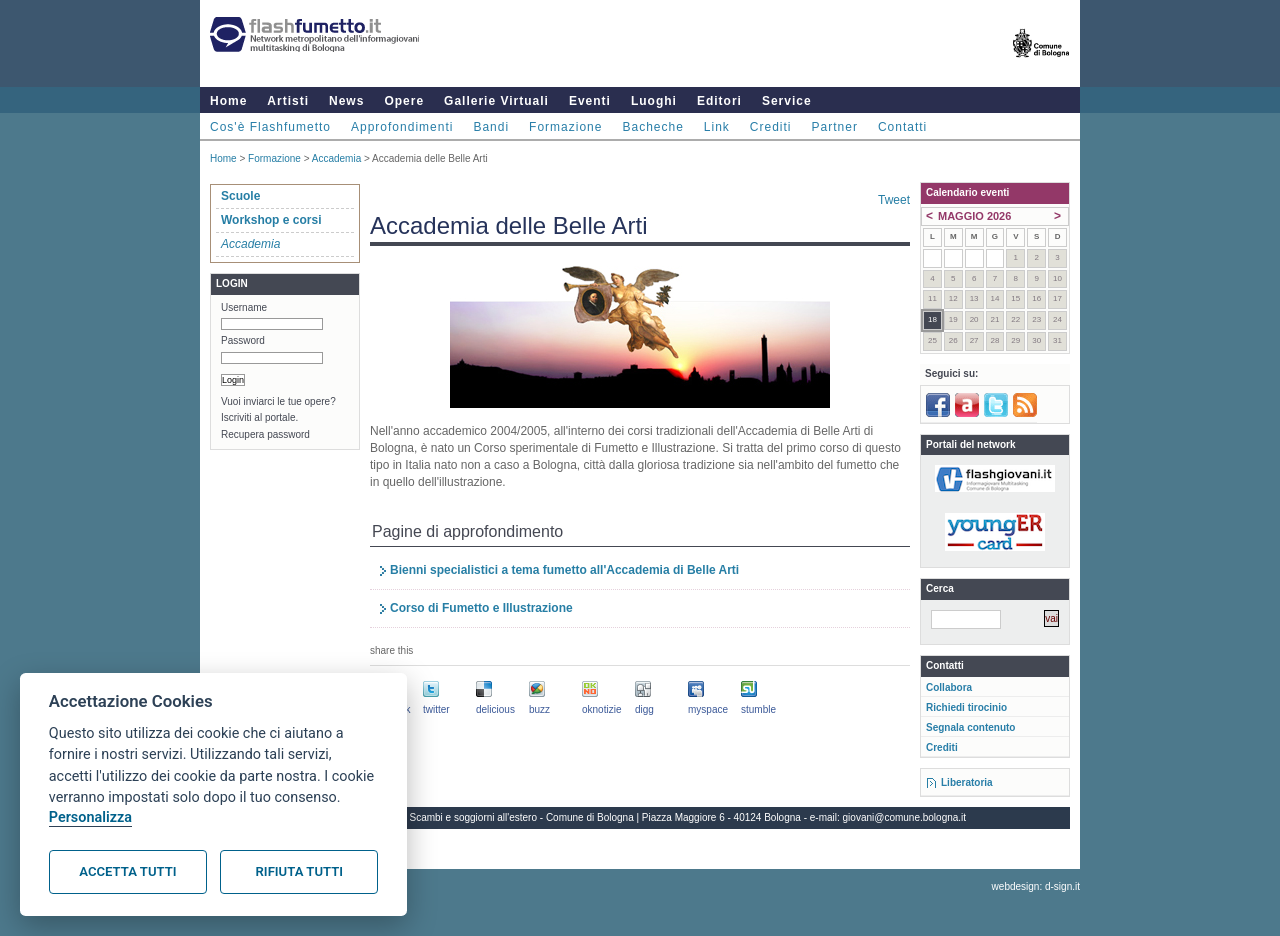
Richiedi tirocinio (966, 707)
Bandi (491, 127)
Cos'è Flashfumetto (270, 127)
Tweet (894, 200)
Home (228, 101)
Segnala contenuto (970, 727)
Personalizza (90, 817)
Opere (404, 101)
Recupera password (265, 434)
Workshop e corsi (271, 220)
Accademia (336, 158)
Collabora (949, 687)
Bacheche (652, 127)
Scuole (240, 196)
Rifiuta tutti (299, 871)
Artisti (288, 101)
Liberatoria (967, 782)
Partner (835, 127)
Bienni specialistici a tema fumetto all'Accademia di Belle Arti (564, 570)
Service (787, 101)
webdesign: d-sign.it (1036, 886)
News (346, 101)
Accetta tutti (127, 871)
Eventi (590, 101)
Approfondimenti (402, 127)
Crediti (771, 127)
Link (717, 127)
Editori (719, 101)
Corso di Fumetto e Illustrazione (481, 608)
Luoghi (654, 101)
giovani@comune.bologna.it (905, 817)
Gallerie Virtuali (496, 101)
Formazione (565, 127)
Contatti (902, 127)
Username (244, 307)
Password (243, 340)
